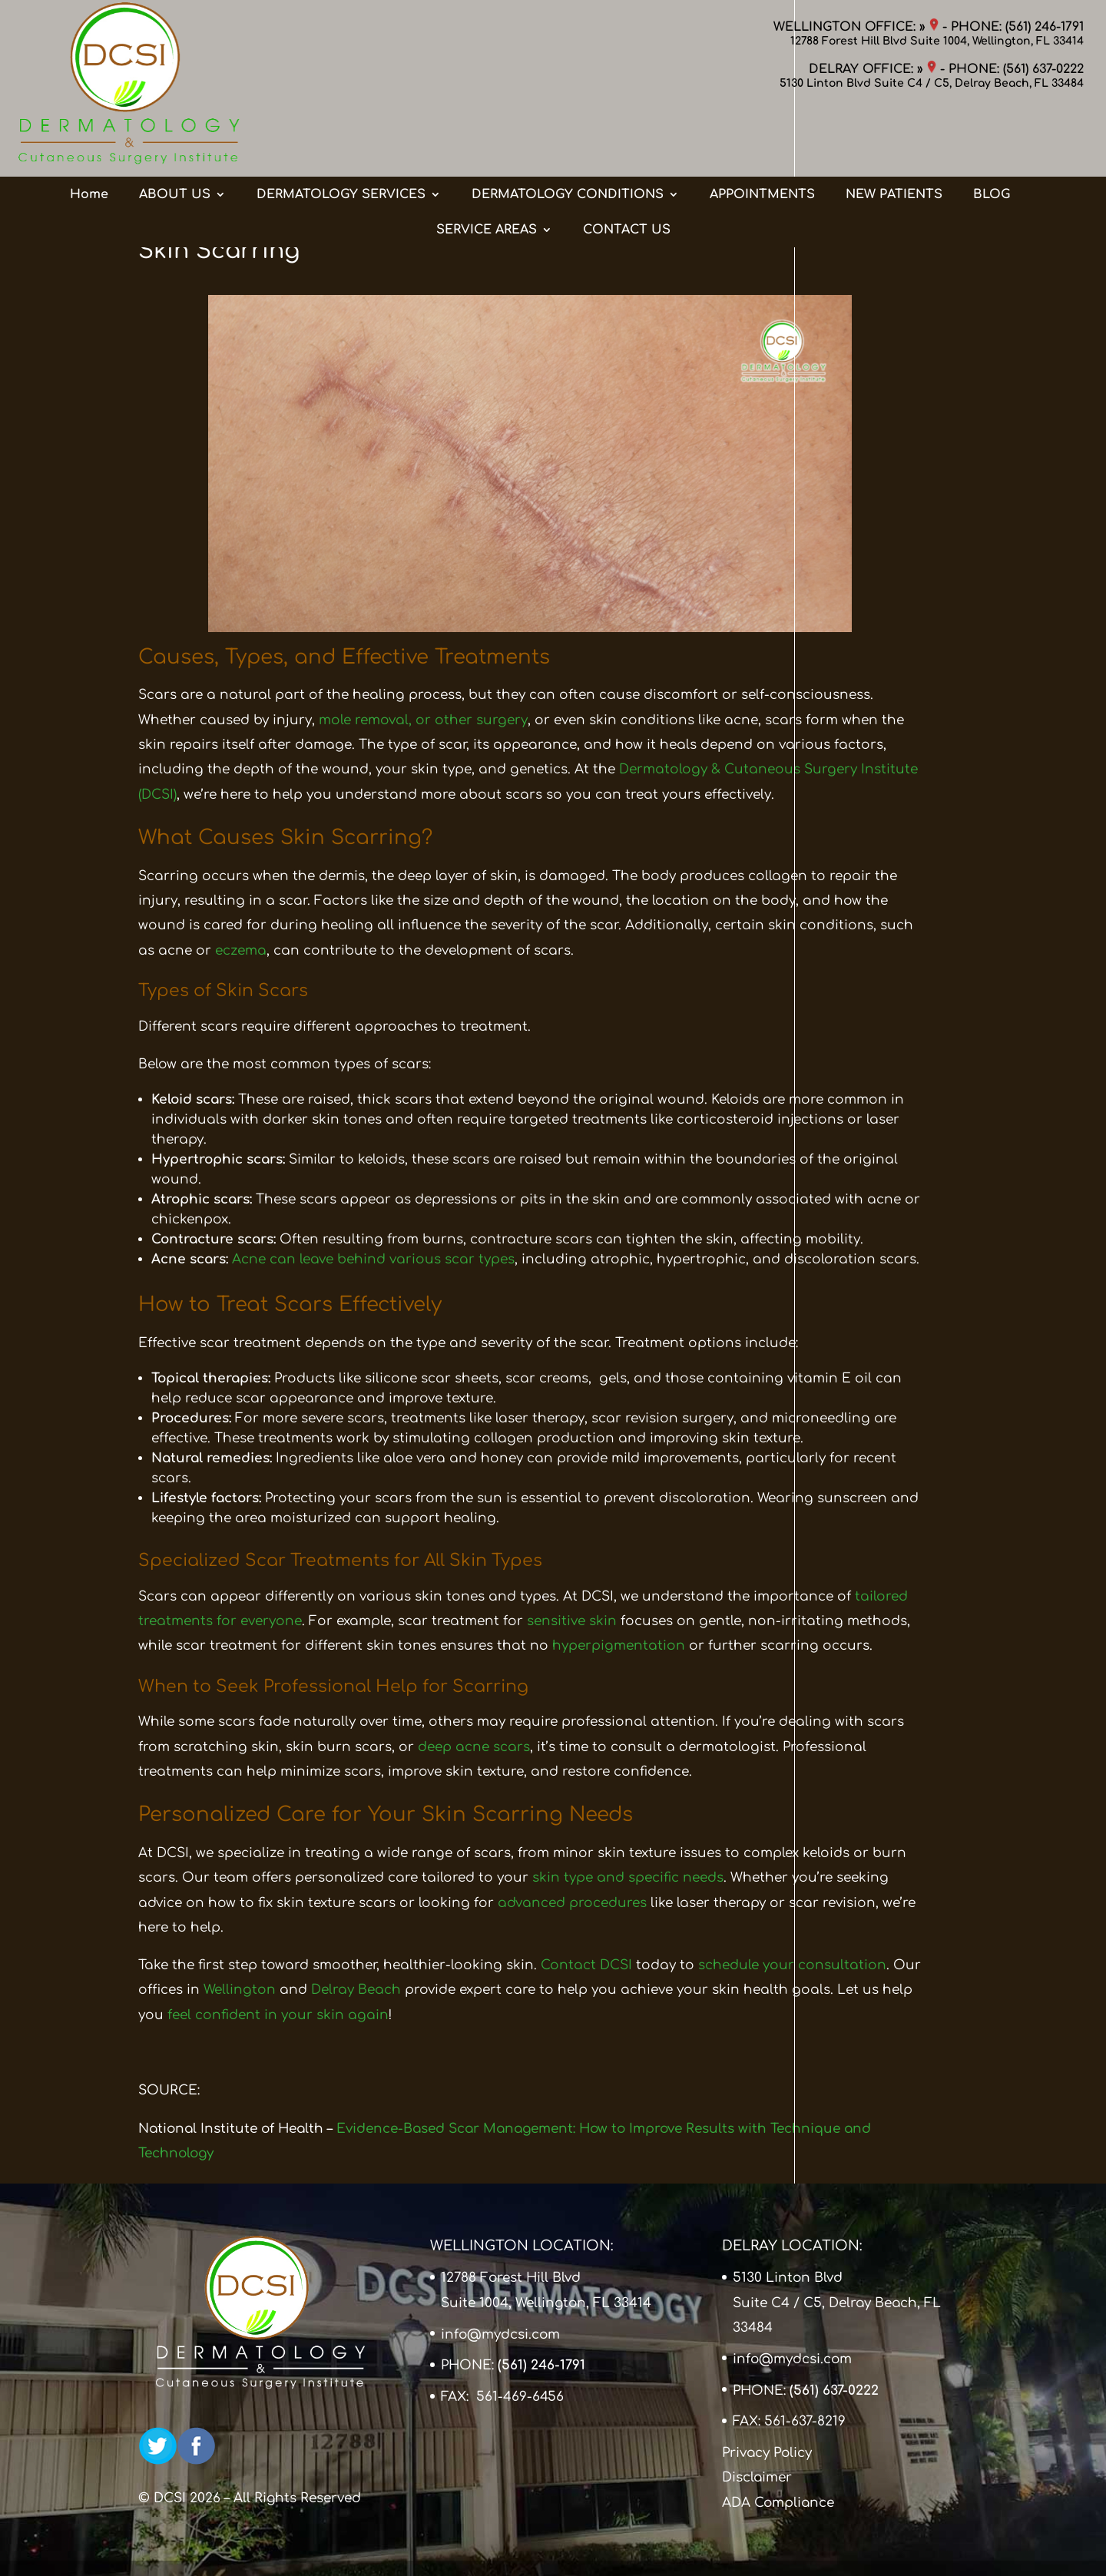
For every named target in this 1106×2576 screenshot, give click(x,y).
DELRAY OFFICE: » (872, 69)
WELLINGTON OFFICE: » (856, 27)
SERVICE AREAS (486, 168)
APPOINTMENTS (762, 133)
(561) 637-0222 (1043, 69)
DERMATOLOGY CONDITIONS (568, 133)
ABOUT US (174, 133)
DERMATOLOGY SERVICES (341, 133)
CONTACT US (627, 168)
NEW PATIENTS (894, 133)
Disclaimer (757, 2477)
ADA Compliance (778, 2502)
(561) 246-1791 (1044, 27)
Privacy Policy (767, 2452)
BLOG (991, 133)
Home (89, 133)
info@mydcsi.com (500, 2334)
